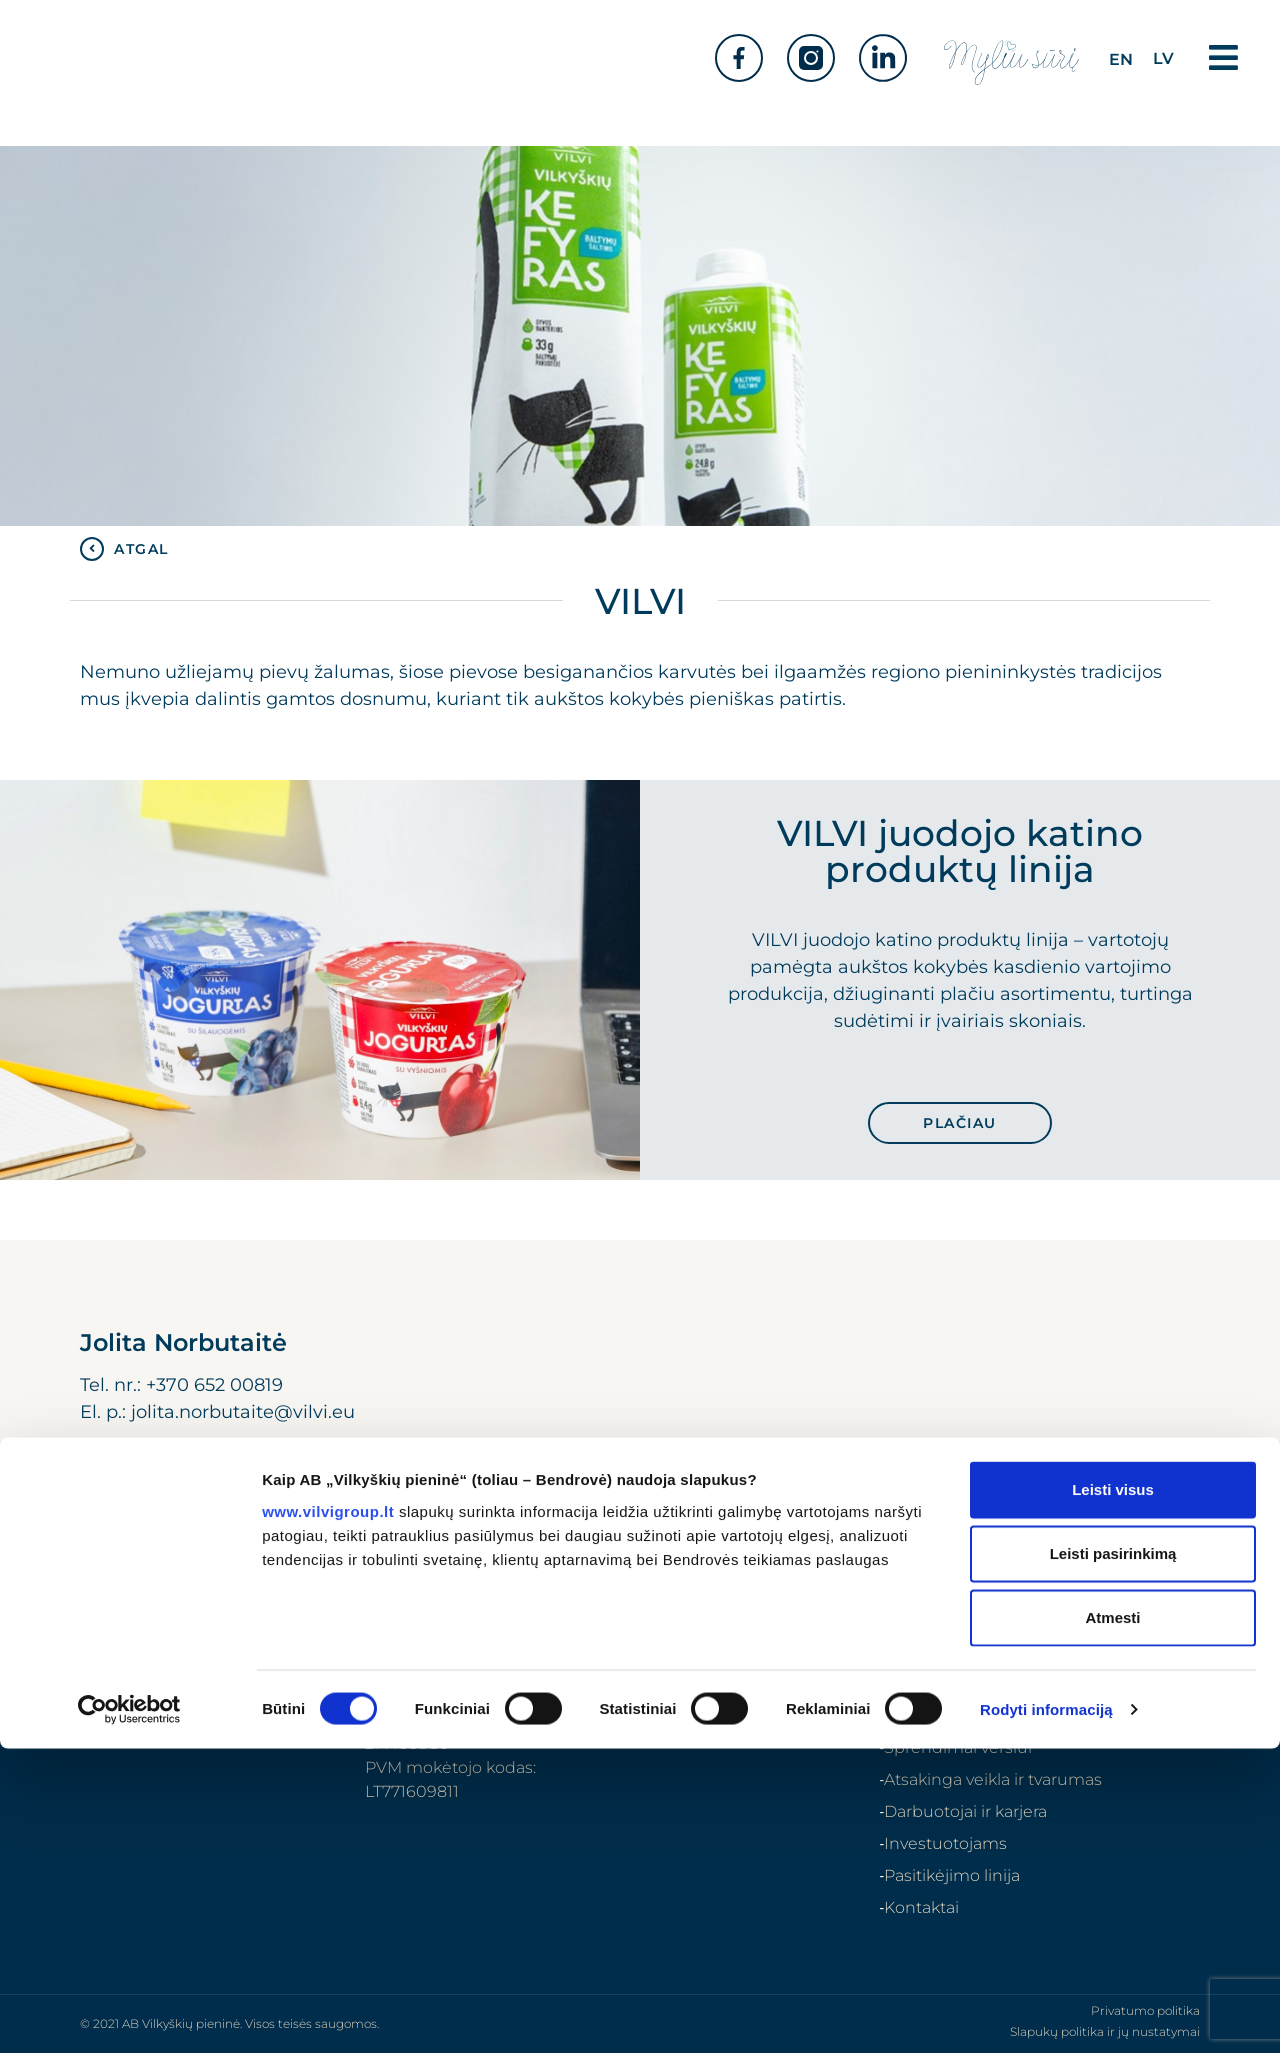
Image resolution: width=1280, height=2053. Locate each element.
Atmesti (1112, 1921)
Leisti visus (1113, 1793)
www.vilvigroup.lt (328, 1814)
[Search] (1162, 1591)
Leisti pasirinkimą (1113, 1857)
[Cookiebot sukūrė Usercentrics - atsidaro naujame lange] (129, 2014)
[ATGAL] (92, 549)
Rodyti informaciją (1046, 2013)
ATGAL (141, 549)
